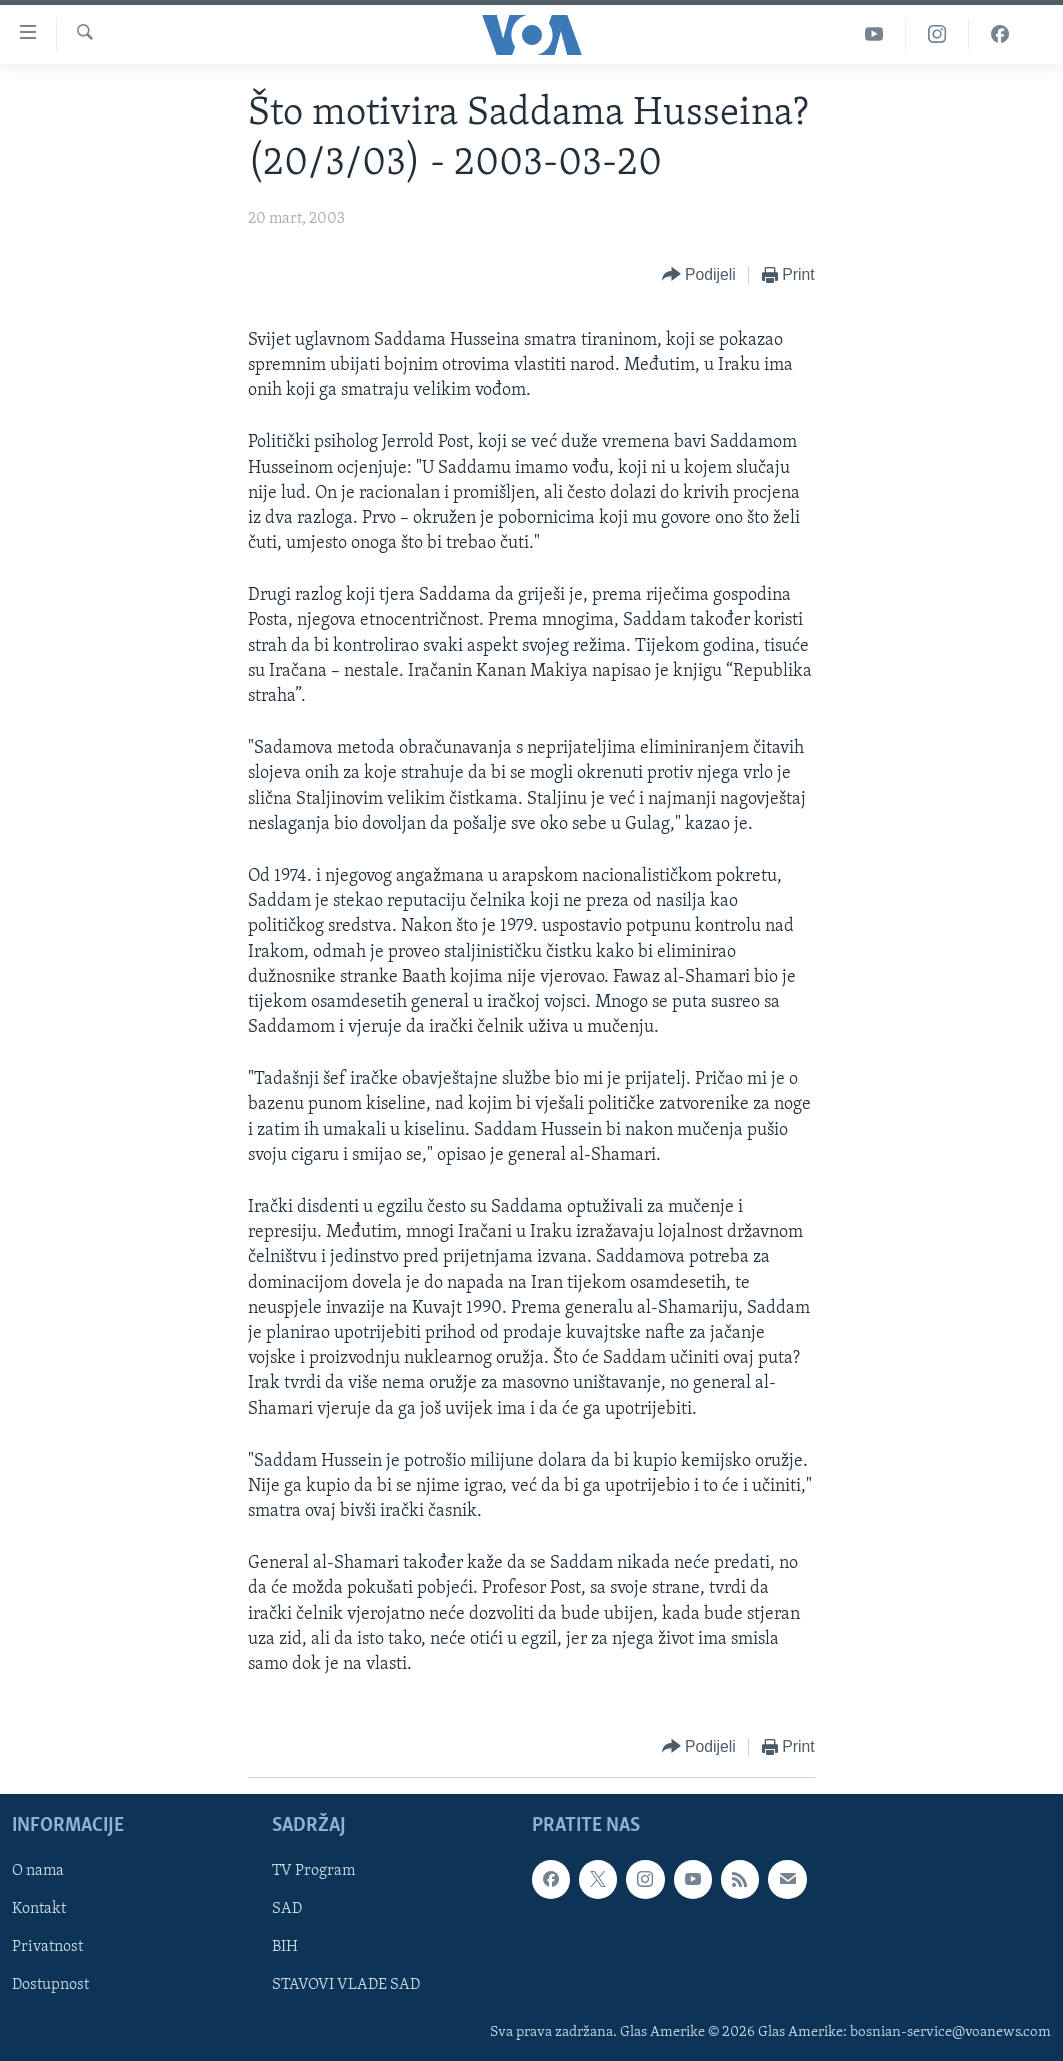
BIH (285, 1948)
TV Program (313, 1872)
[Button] (699, 275)
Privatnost (47, 1948)
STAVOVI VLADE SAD (346, 1986)
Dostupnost (50, 1986)
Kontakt (39, 1910)
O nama (38, 1872)
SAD (287, 1910)
